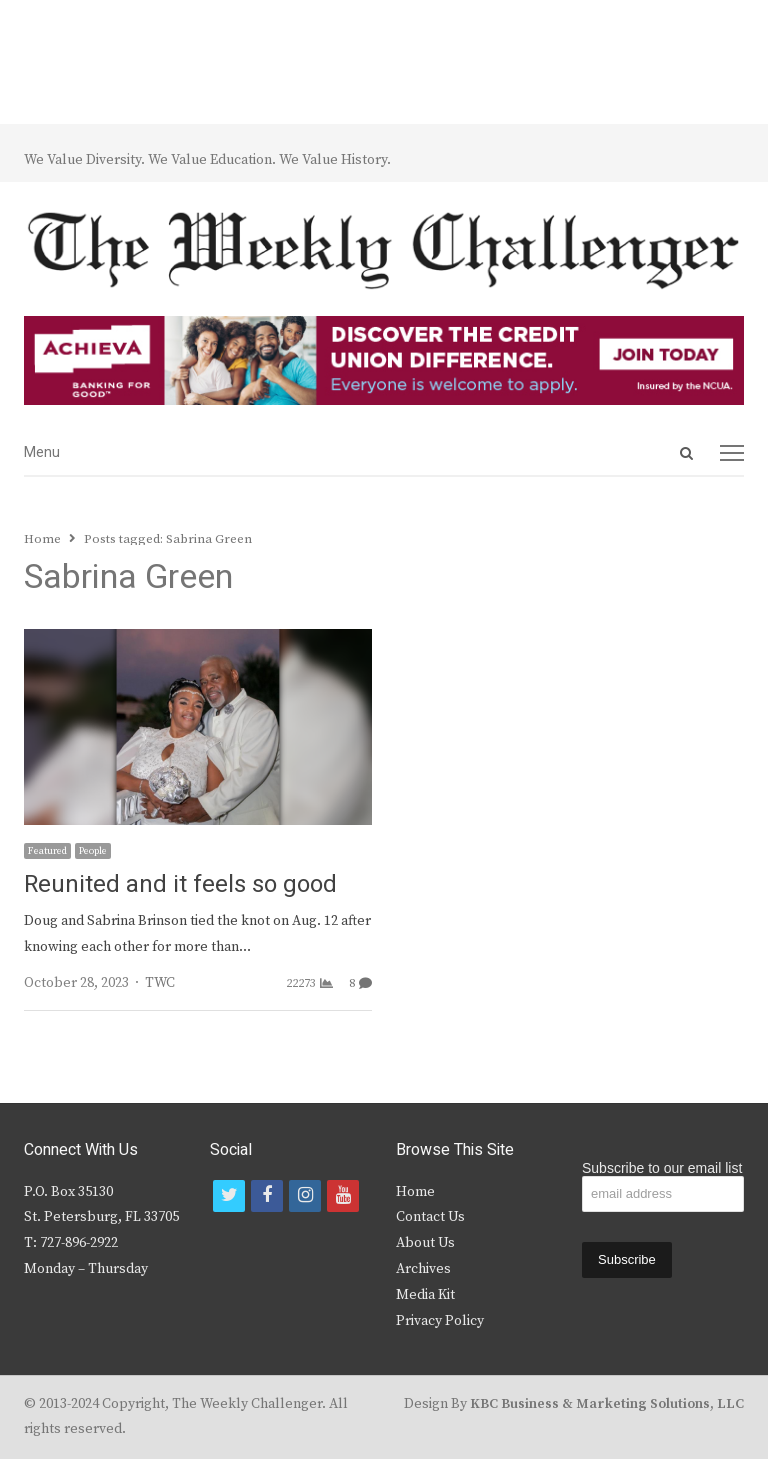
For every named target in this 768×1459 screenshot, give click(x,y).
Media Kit (425, 1295)
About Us (425, 1243)
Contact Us (430, 1217)
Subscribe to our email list (662, 1168)
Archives (423, 1269)
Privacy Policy (440, 1321)
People (93, 851)
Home (415, 1192)
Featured (47, 851)
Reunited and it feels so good (180, 884)
